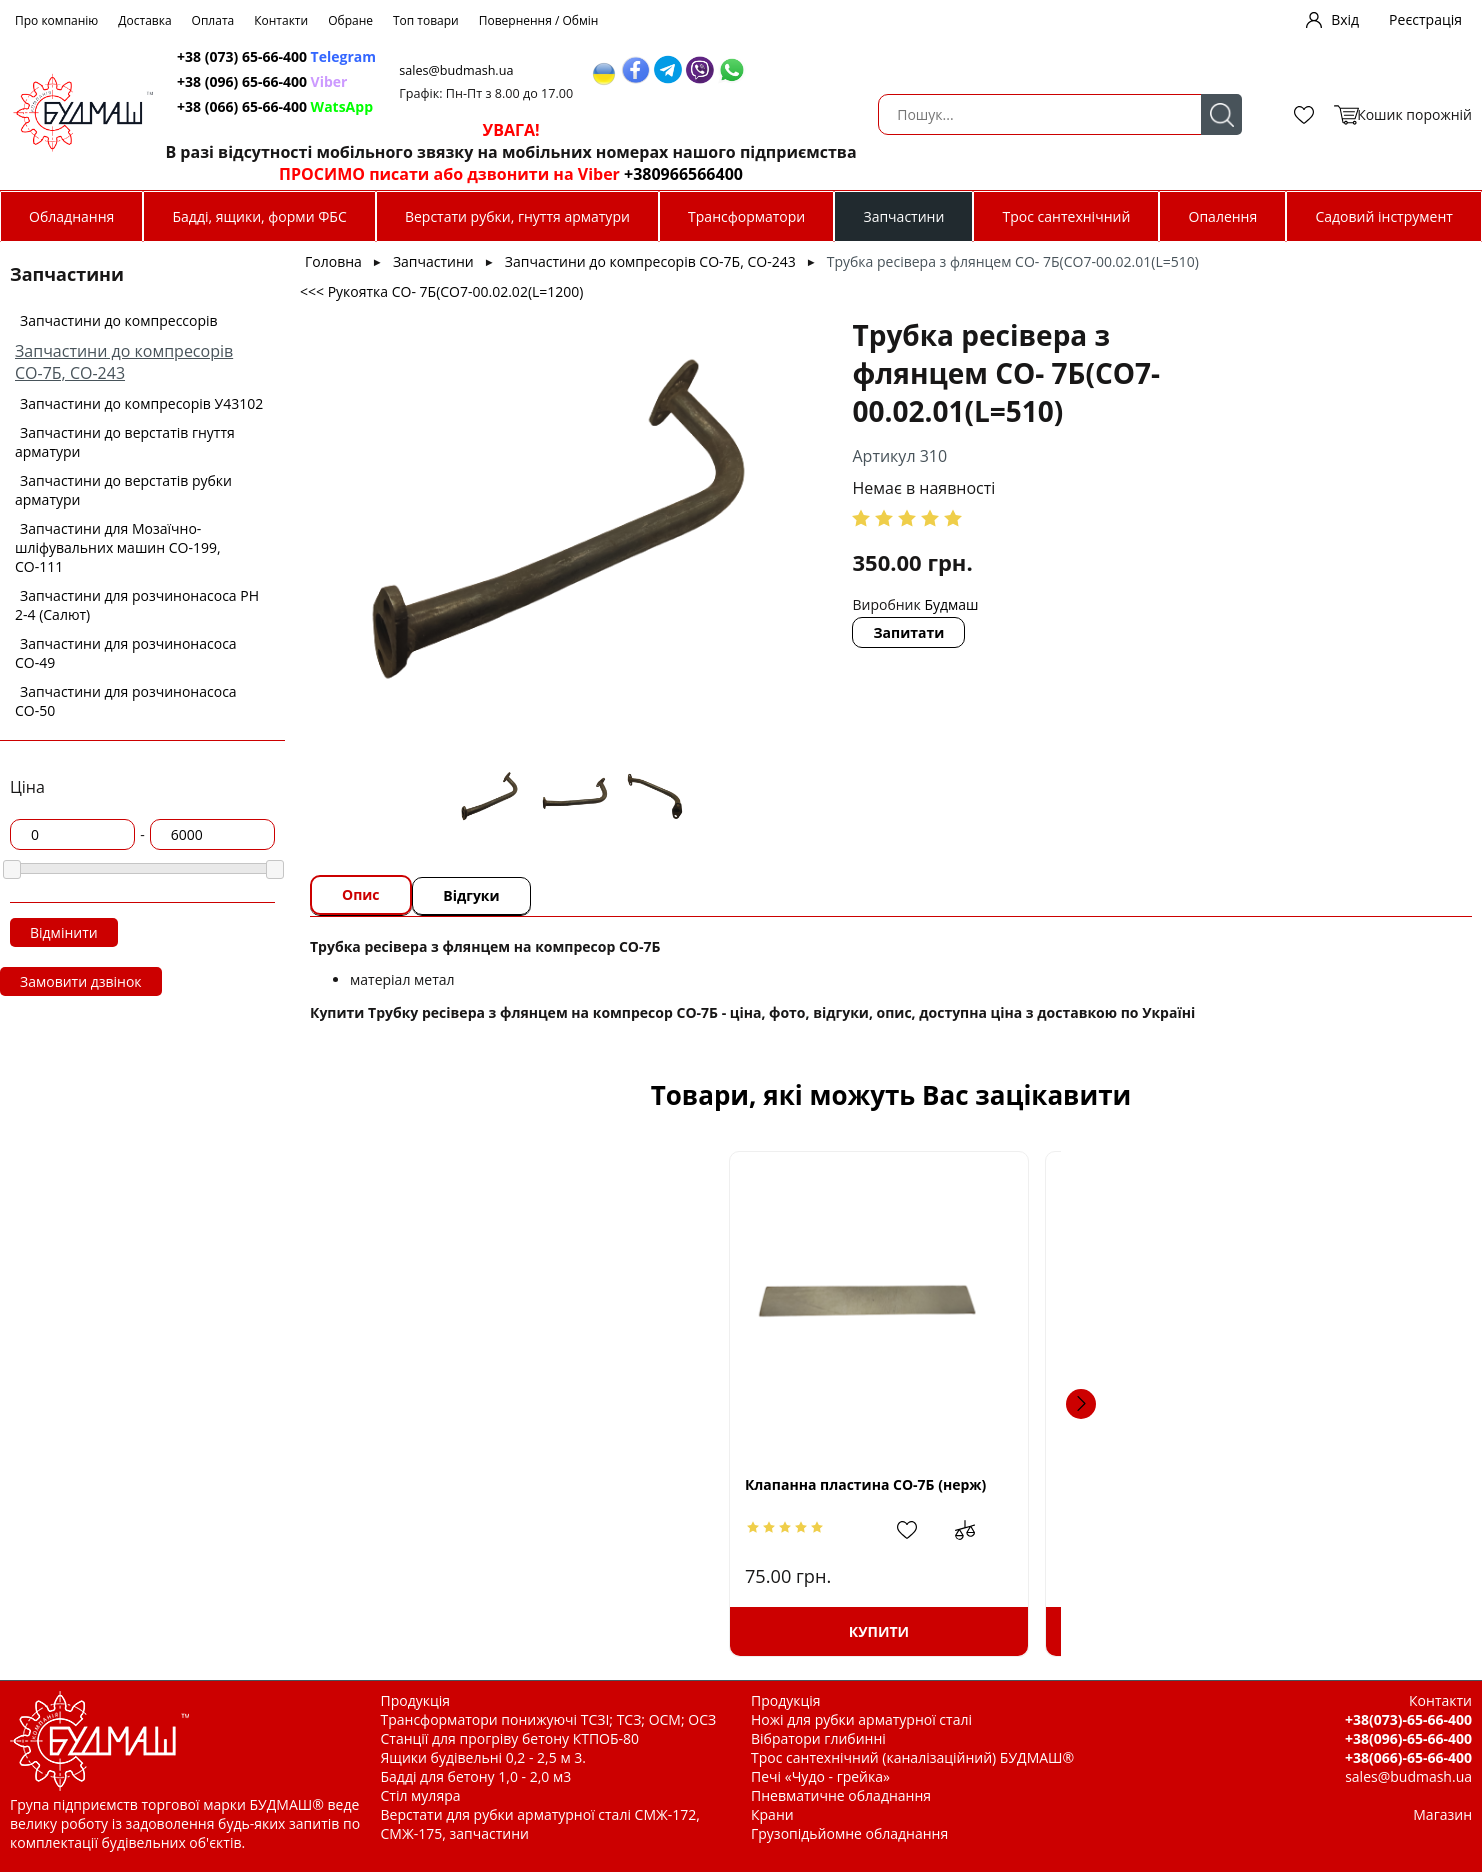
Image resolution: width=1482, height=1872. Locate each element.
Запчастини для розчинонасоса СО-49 (126, 653)
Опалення (1223, 216)
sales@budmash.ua (831, 70)
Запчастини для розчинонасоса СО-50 (126, 701)
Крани (772, 1814)
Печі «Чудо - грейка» (820, 1776)
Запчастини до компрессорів (119, 320)
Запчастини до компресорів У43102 (141, 403)
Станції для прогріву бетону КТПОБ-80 (510, 1738)
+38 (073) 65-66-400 (644, 56)
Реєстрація (1425, 19)
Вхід (1345, 19)
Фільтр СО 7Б (1235, 1484)
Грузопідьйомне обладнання (849, 1833)
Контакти (281, 20)
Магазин (1442, 1814)
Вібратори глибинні (818, 1738)
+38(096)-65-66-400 (1408, 1738)
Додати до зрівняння (563, 1530)
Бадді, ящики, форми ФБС (260, 216)
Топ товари (426, 20)
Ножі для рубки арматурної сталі (861, 1719)
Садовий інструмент (1383, 216)
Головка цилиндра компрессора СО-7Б (1027, 1493)
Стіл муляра (421, 1795)
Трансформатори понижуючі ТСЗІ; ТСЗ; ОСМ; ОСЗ (549, 1719)
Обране (350, 20)
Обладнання (71, 216)
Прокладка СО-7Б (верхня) (737, 1484)
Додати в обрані (512, 1530)
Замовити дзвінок (81, 981)
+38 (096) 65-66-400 (630, 81)
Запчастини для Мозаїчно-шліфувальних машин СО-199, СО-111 (118, 547)
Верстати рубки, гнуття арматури (517, 216)
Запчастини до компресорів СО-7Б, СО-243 (124, 362)
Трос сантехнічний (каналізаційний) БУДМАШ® (912, 1757)
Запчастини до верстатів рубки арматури (123, 490)
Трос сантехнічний (1067, 216)
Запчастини (903, 216)
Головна (333, 261)
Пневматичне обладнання (841, 1795)
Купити (481, 1631)
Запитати (786, 594)
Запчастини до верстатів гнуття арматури (125, 442)
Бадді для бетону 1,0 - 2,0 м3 (476, 1776)
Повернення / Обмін (539, 20)
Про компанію (56, 20)
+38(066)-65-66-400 (1408, 1757)
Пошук (484, 114)
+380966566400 (1048, 174)
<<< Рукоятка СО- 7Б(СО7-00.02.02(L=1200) (441, 291)
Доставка (144, 20)
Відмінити (64, 932)
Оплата (213, 20)
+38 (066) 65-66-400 (643, 106)
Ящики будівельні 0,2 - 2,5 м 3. (483, 1757)
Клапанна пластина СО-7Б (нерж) (482, 1485)
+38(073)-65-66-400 (1408, 1719)
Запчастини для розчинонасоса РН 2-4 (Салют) (137, 605)
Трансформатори (746, 216)
